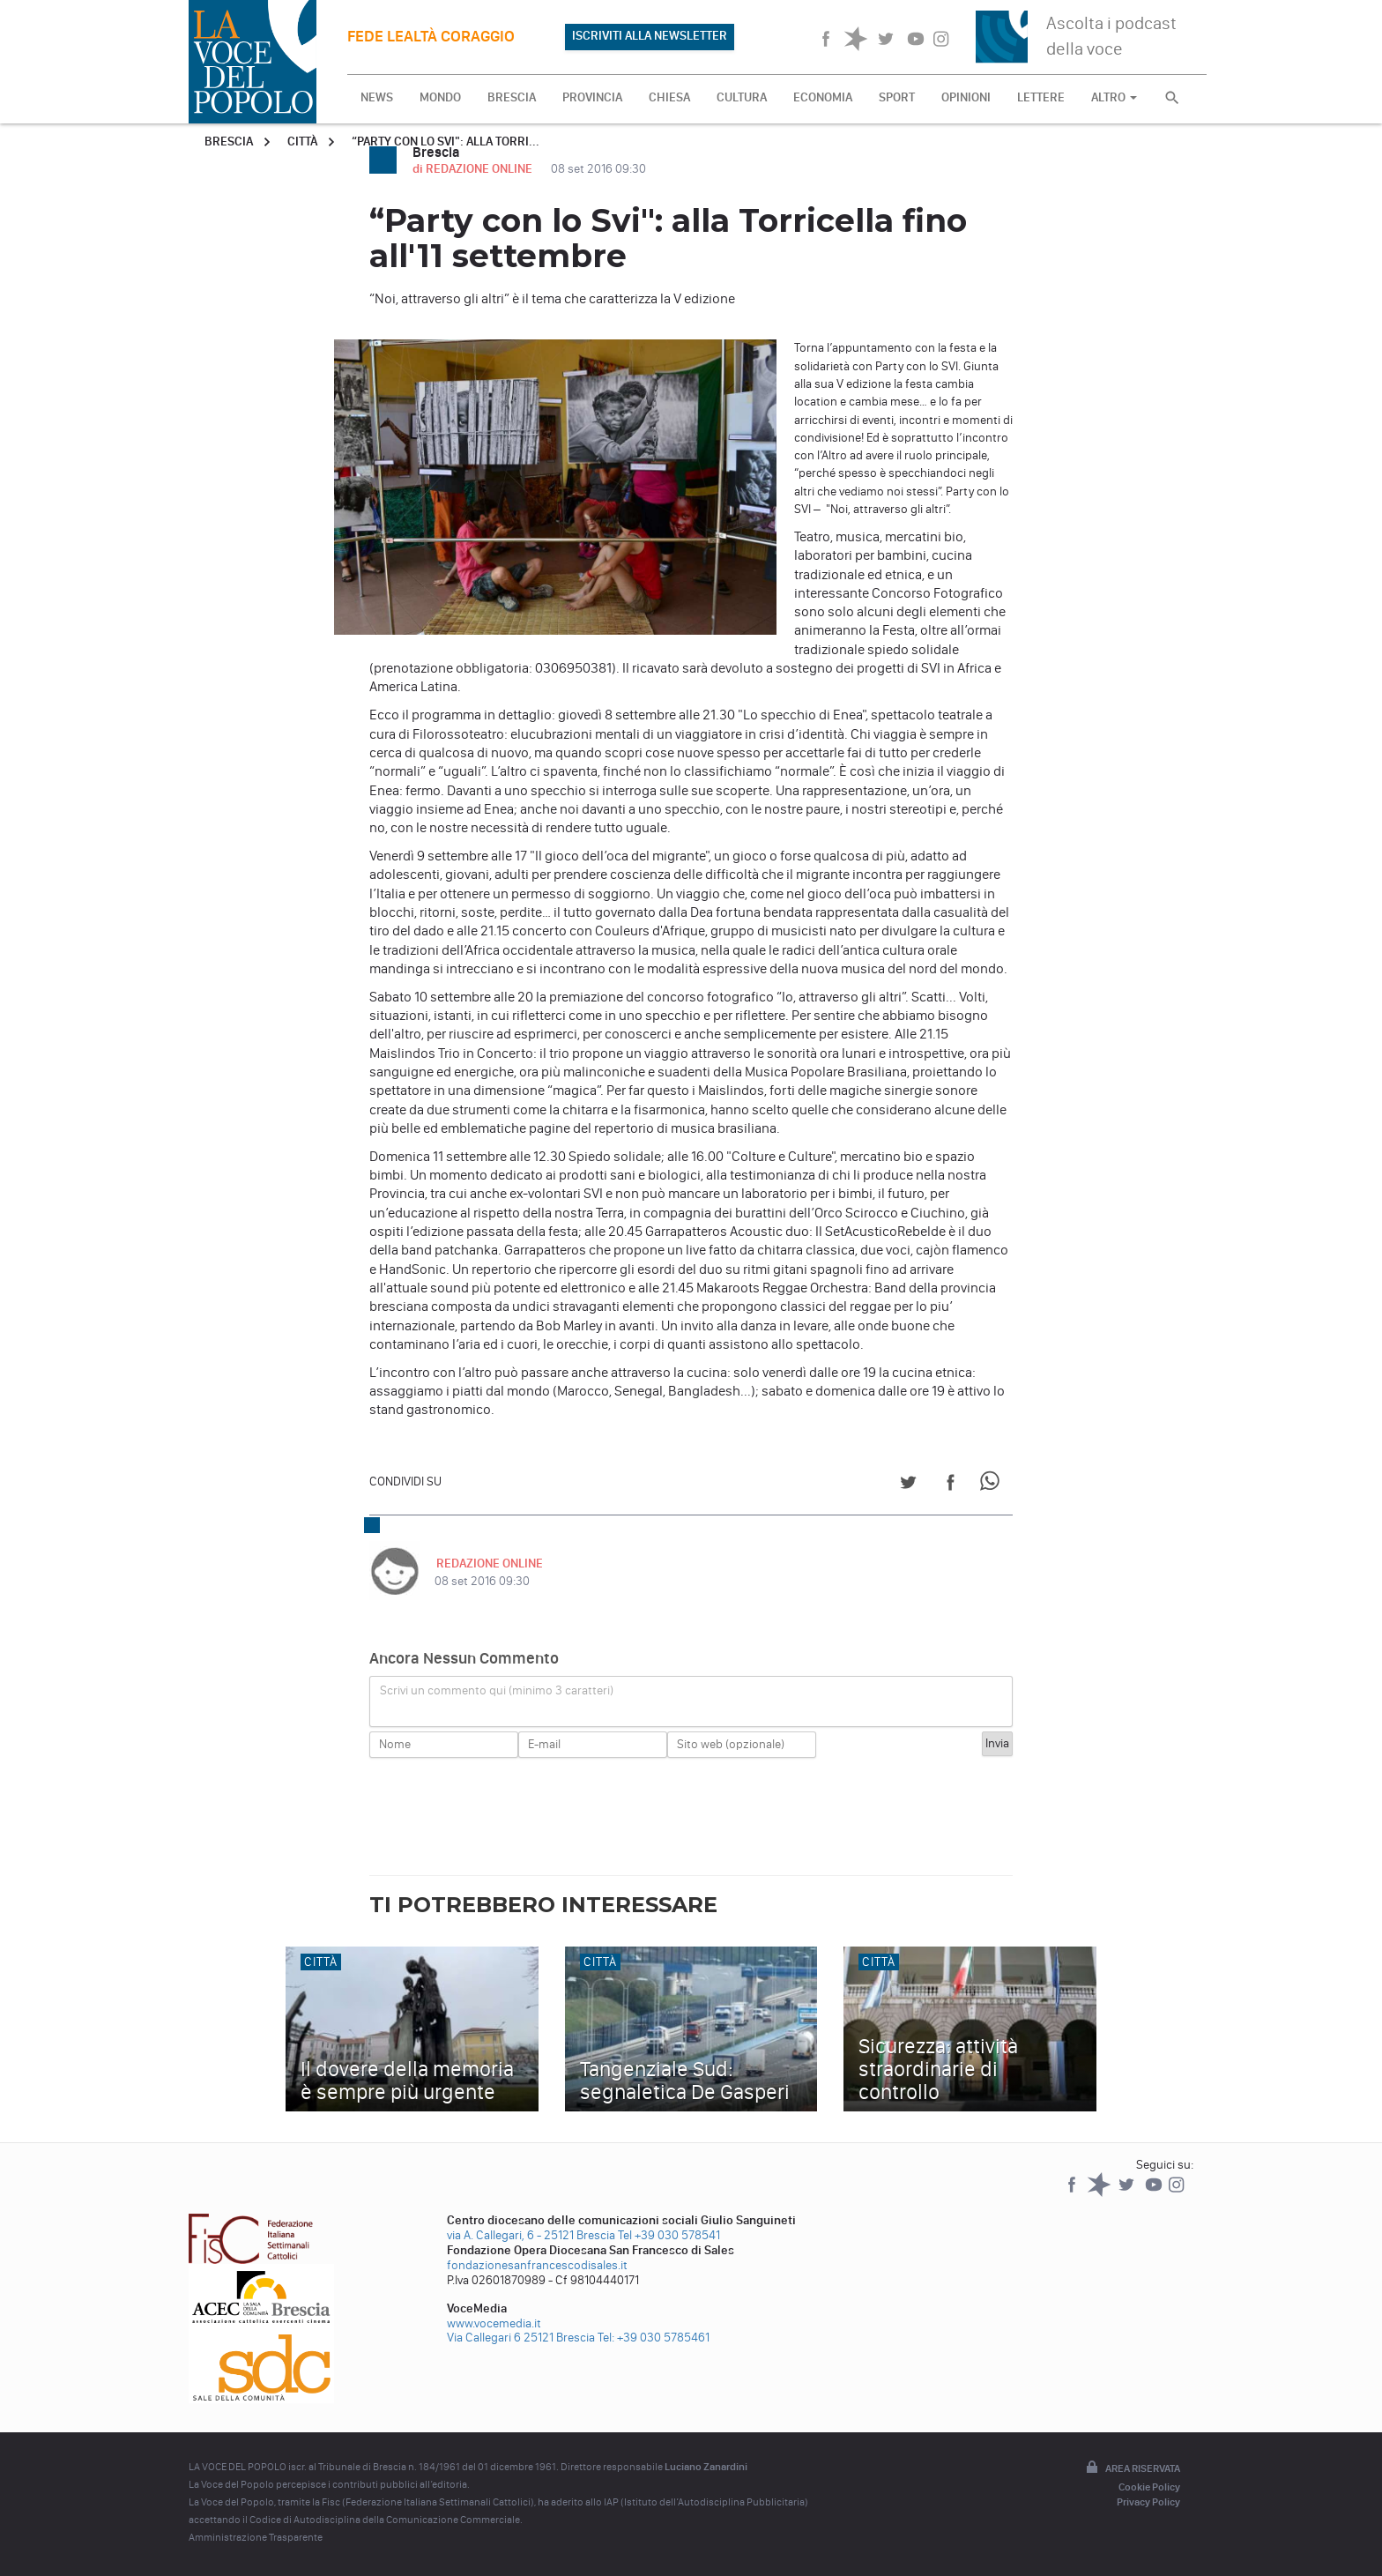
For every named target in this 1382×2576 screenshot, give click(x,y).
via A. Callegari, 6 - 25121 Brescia (531, 2235)
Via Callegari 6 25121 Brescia (521, 2337)
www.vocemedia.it (494, 2323)
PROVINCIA (592, 97)
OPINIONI (966, 97)
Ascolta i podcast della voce (1111, 35)
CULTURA (742, 97)
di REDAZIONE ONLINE (473, 168)
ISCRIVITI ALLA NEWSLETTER (649, 35)
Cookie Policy (1149, 2487)
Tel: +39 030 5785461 (654, 2337)
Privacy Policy (1148, 2502)
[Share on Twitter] (908, 1485)
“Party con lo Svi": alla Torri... (445, 141)
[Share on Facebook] (950, 1485)
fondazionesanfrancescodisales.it (537, 2265)
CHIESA (669, 97)
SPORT (897, 97)
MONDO (440, 97)
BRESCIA (511, 97)
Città (302, 141)
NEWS (376, 97)
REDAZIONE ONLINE (488, 1563)
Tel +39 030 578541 (669, 2235)
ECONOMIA (822, 97)
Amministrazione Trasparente (256, 2537)
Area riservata (1131, 2468)
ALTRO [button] (1114, 97)
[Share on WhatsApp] (993, 1485)
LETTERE (1041, 97)
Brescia (228, 141)
